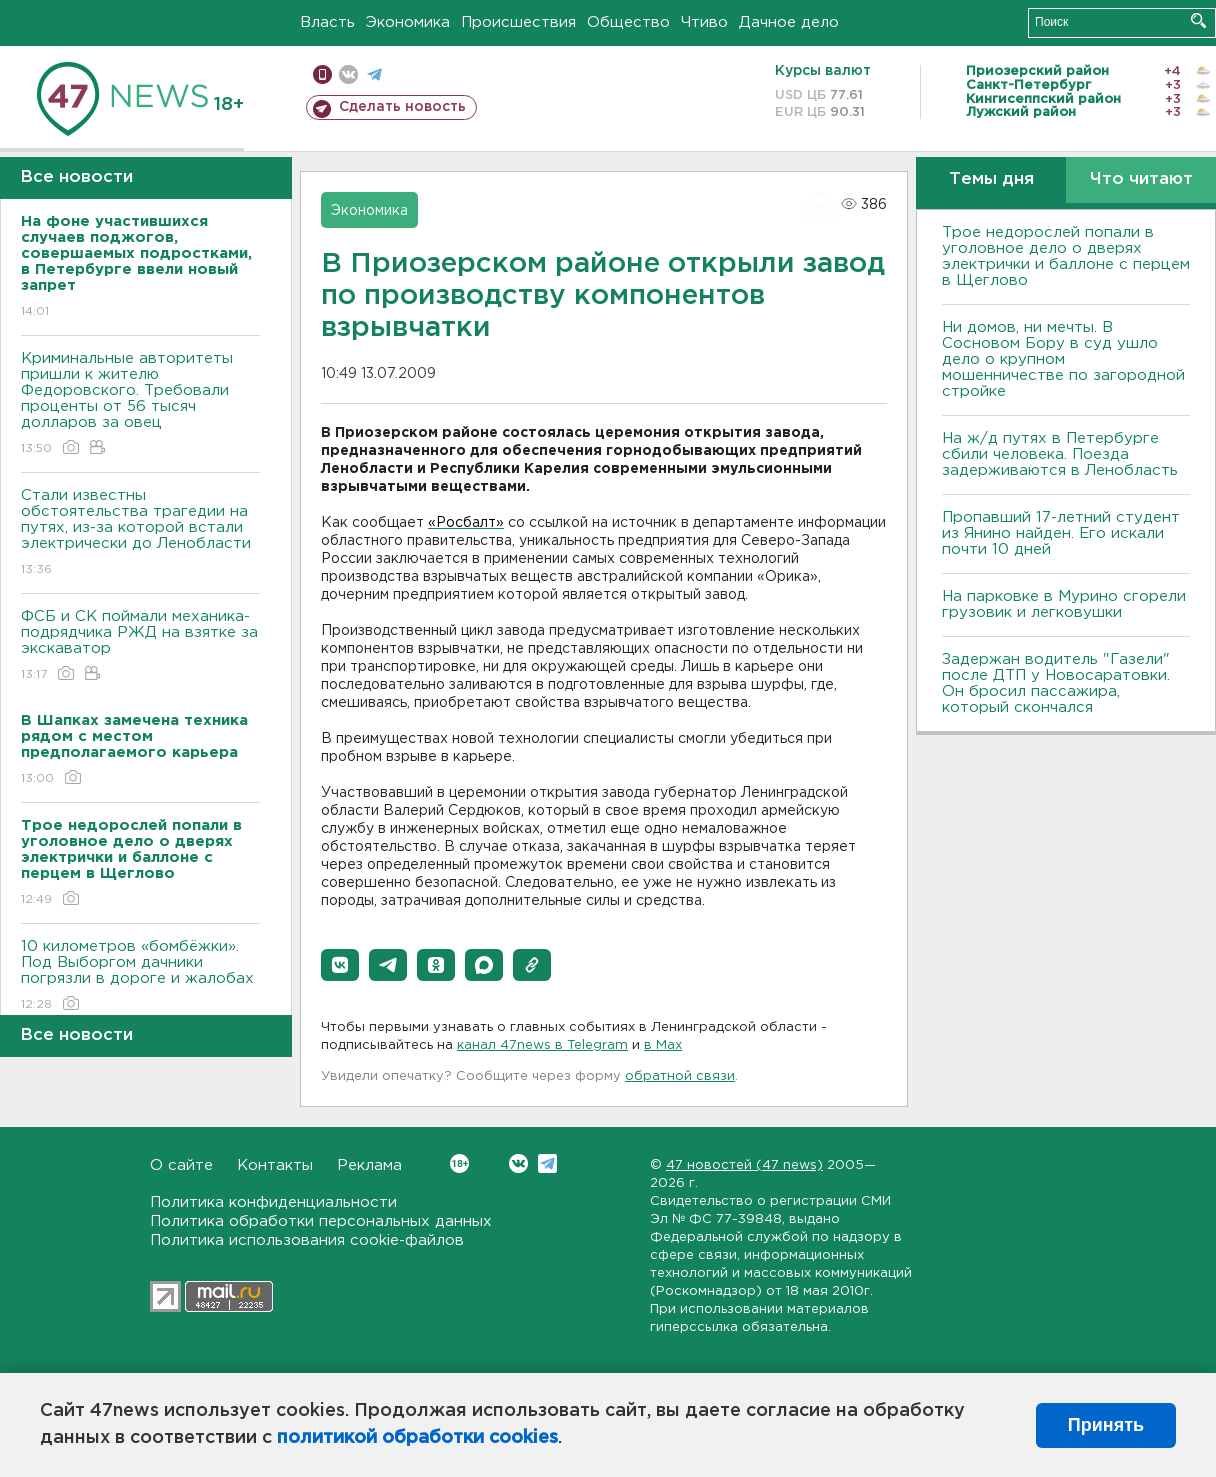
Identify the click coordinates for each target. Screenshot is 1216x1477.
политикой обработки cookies (417, 1438)
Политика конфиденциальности (273, 1202)
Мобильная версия (322, 74)
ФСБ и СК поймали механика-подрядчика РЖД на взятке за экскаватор (140, 646)
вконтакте (348, 74)
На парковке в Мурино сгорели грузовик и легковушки (1064, 604)
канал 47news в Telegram (542, 1045)
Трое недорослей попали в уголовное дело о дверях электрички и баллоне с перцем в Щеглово (1066, 256)
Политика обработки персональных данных (321, 1221)
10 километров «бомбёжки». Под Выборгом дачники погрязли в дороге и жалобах (140, 976)
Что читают (1141, 179)
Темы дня (991, 179)
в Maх (663, 1045)
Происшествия (518, 22)
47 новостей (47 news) (744, 1165)
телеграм (374, 74)
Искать (1198, 20)
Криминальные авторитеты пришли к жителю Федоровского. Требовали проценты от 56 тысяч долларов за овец (140, 404)
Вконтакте (459, 1163)
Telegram (547, 1163)
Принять (1106, 1425)
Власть (327, 22)
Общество (628, 22)
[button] (340, 965)
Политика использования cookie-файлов (307, 1240)
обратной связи (680, 1076)
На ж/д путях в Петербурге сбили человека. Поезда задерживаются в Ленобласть (1060, 454)
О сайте (181, 1165)
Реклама (369, 1165)
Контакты (275, 1165)
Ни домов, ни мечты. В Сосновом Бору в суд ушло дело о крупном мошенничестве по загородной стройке (1063, 359)
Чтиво (704, 22)
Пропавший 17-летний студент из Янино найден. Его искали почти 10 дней (1061, 533)
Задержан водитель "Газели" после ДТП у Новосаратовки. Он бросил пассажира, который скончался (1056, 683)
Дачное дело (789, 22)
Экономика (408, 22)
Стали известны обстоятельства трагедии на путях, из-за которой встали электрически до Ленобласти (140, 533)
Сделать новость (402, 107)
